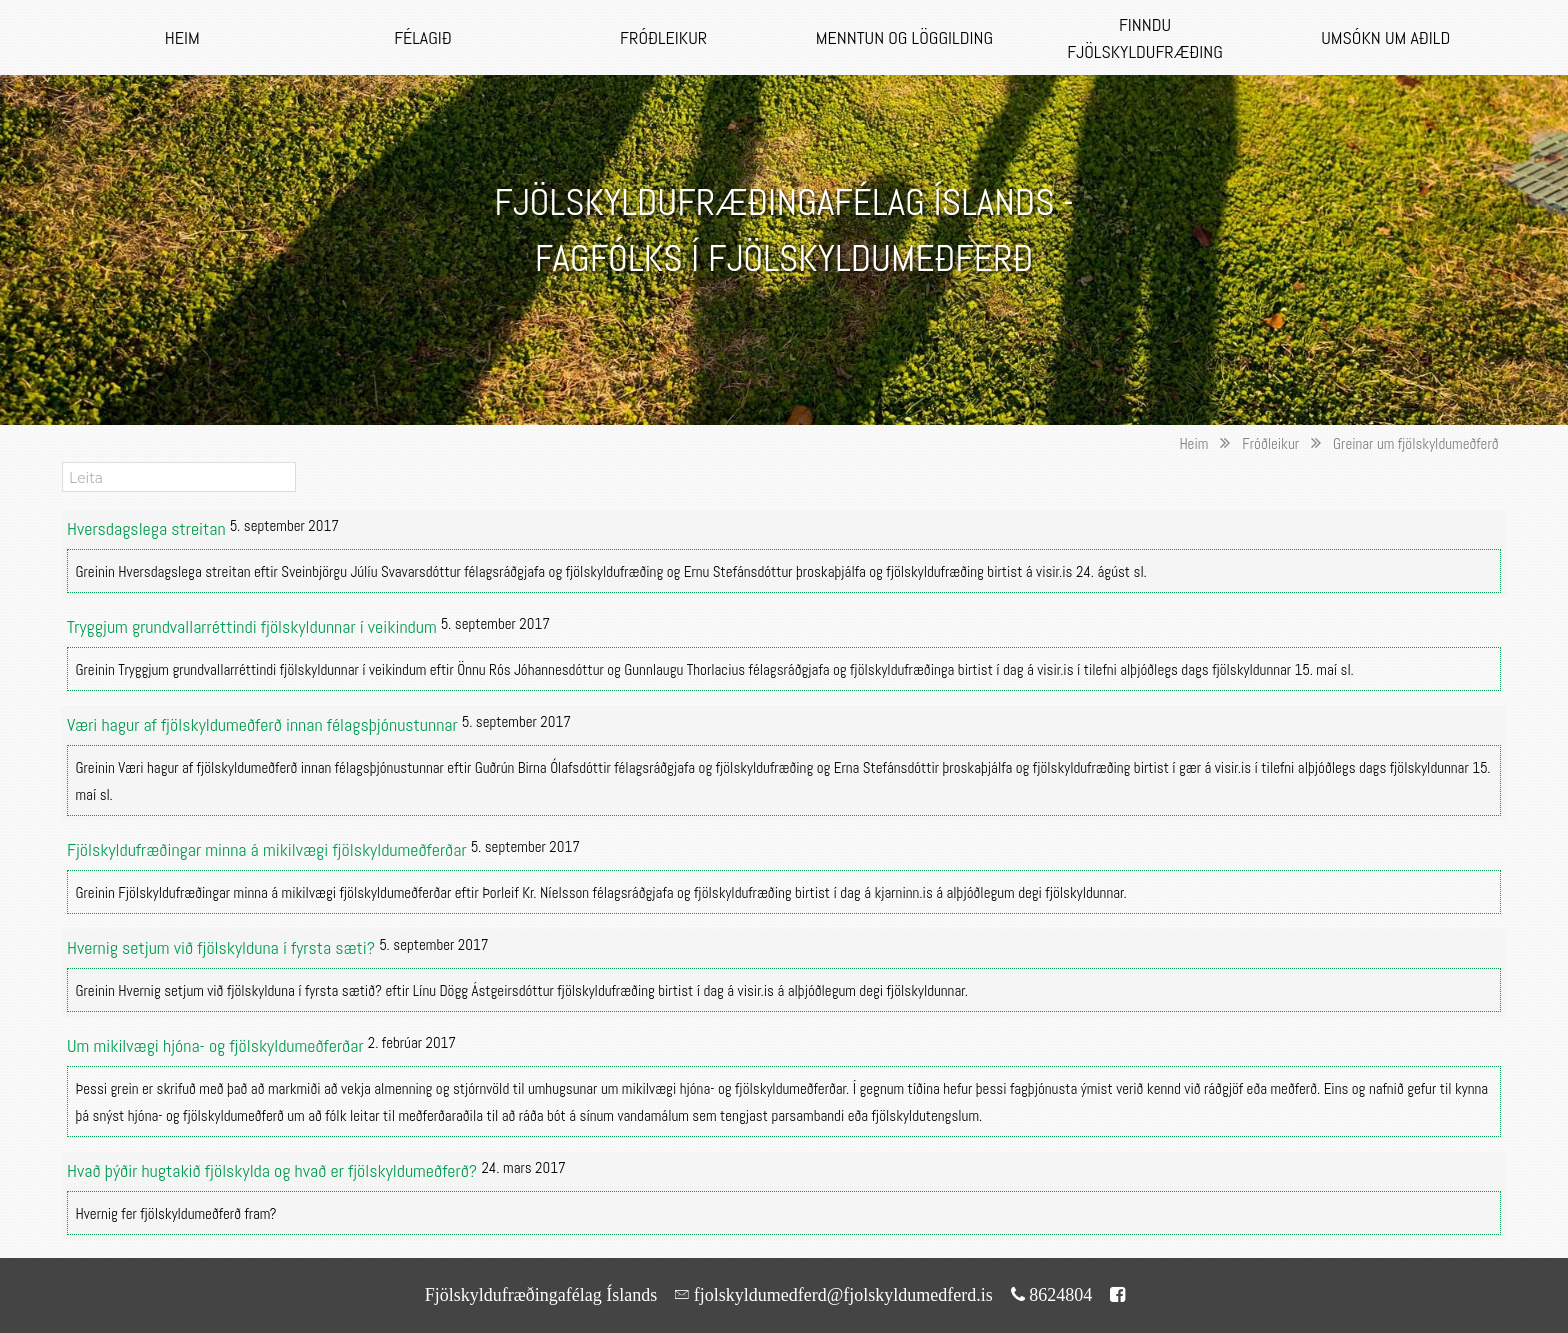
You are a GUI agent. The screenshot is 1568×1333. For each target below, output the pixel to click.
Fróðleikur (1270, 443)
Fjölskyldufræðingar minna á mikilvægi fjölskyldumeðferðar (269, 849)
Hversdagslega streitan (148, 528)
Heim (1193, 443)
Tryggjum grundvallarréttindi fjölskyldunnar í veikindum (254, 626)
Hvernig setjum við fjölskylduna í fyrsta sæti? (223, 947)
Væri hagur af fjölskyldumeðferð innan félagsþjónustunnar (264, 724)
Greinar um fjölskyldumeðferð (1415, 443)
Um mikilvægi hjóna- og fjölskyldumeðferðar (217, 1045)
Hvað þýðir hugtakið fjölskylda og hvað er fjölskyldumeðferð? (274, 1170)
